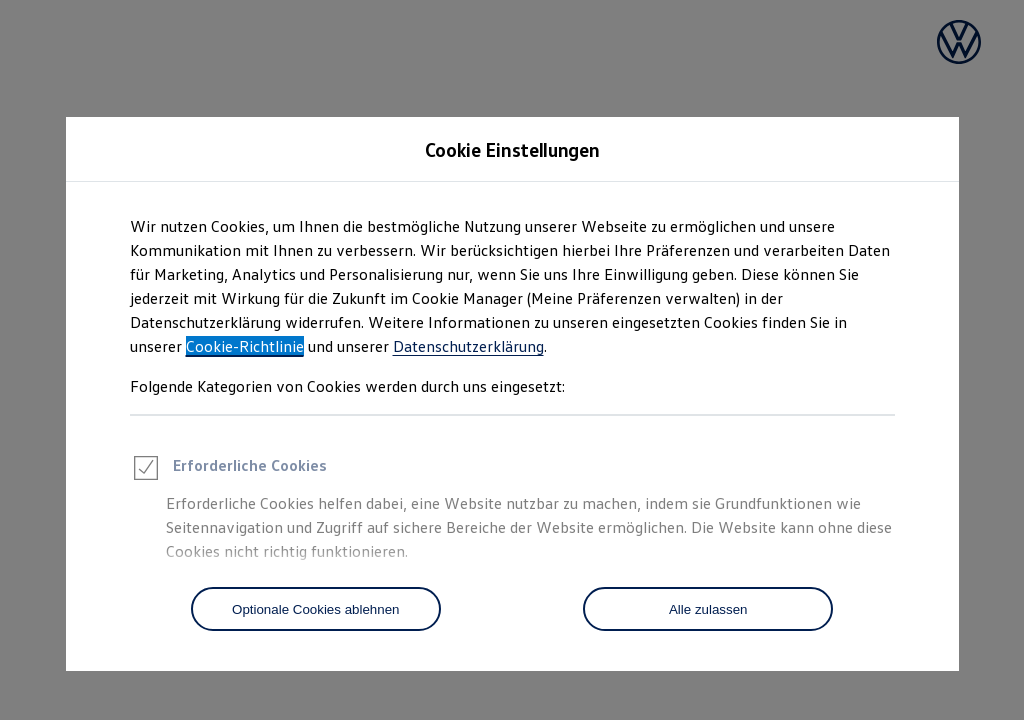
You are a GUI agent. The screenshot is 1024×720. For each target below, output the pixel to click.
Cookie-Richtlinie (245, 346)
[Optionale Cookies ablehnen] (316, 609)
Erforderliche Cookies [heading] (228, 471)
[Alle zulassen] (708, 609)
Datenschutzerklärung (468, 346)
